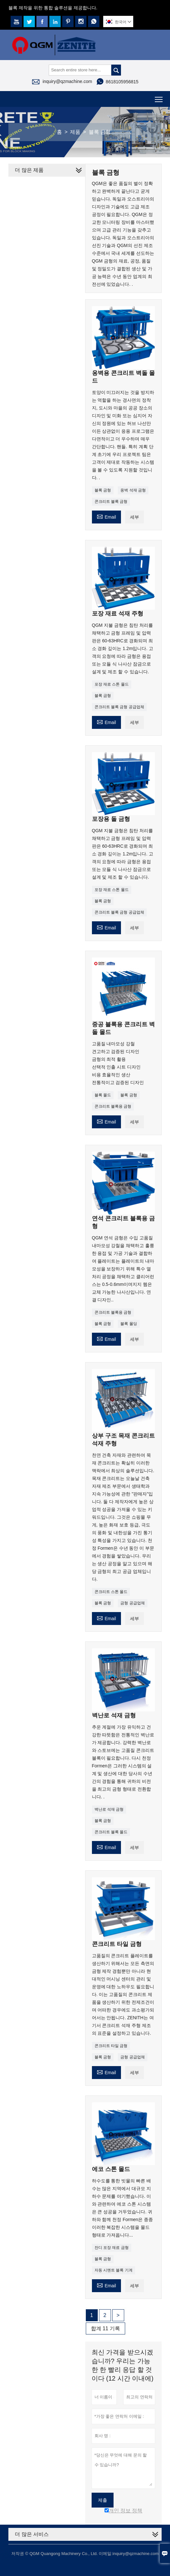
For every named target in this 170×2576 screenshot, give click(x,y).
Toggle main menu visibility (159, 97)
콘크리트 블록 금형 (111, 501)
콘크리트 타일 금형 (111, 2045)
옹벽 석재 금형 (133, 490)
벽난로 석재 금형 (109, 1809)
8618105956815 (122, 81)
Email (106, 516)
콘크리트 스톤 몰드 (111, 1591)
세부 (134, 517)
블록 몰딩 (128, 1323)
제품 (75, 132)
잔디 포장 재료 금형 (112, 2247)
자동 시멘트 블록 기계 (114, 2270)
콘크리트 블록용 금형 (113, 1106)
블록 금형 (103, 490)
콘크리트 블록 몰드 (111, 1832)
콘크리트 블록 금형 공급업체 (119, 707)
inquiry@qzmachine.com (67, 81)
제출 (102, 2500)
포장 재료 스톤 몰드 (112, 684)
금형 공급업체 (132, 1603)
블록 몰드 (103, 1095)
